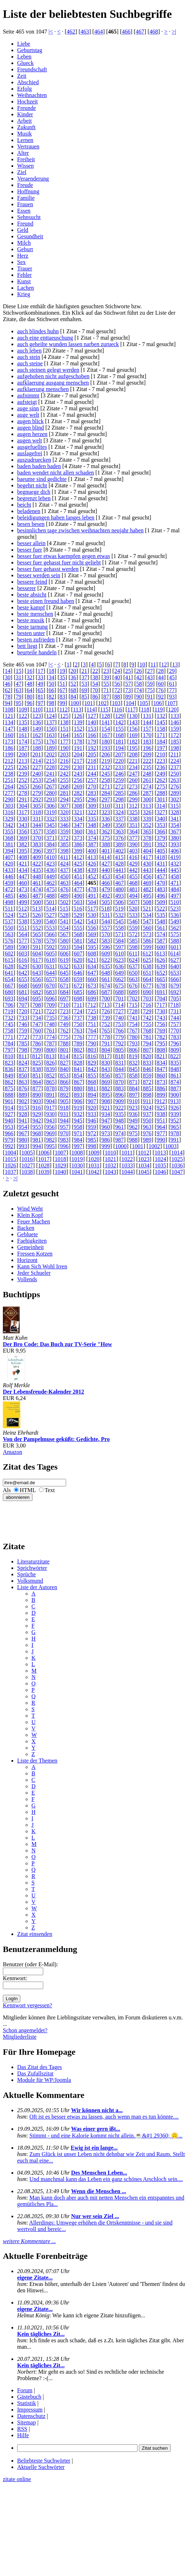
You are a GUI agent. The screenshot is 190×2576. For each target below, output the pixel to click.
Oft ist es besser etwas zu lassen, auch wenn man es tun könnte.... (104, 2117)
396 (36, 851)
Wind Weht (30, 1209)
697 (64, 998)
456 (147, 876)
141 (105, 722)
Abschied (28, 82)
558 (119, 928)
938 (161, 1114)
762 (64, 1031)
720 (23, 1011)
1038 (27, 1172)
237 (174, 767)
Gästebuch (29, 2397)
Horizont (27, 1260)
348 (92, 825)
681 (23, 992)
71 (106, 690)
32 (29, 677)
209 (147, 754)
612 (146, 953)
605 (50, 953)
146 (174, 722)
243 (78, 774)
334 (78, 819)
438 (78, 870)
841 (78, 1069)
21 (84, 671)
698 (78, 998)
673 (92, 986)
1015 (10, 1159)
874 (174, 1082)
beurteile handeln (37, 652)
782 (161, 1037)
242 (64, 774)
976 (147, 1133)
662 (119, 979)
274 (147, 787)
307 (64, 806)
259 (119, 780)
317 (23, 812)
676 (133, 986)
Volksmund (30, 1581)
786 (36, 1043)
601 (174, 947)
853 (64, 1076)
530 (92, 915)
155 (119, 729)
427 (105, 864)
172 (174, 735)
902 (23, 1101)
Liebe (23, 44)
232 (105, 767)
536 (174, 915)
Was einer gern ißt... (95, 2129)
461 (36, 883)
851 (36, 1076)
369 (23, 838)
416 (133, 857)
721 (36, 1011)
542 (78, 921)
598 (133, 947)
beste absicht (31, 595)
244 (92, 774)
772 (23, 1037)
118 (145, 709)
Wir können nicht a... (96, 2110)
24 (117, 671)
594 (78, 947)
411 (64, 857)
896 (119, 1095)
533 (133, 915)
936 (133, 1114)
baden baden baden (39, 466)
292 (36, 799)
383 (36, 844)
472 (9, 889)
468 (154, 32)
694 (23, 998)
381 (9, 844)
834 (161, 1063)
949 (133, 1120)
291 (23, 799)
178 (78, 742)
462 (71, 32)
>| (174, 32)
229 (64, 767)
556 (92, 928)
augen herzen (32, 434)
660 (92, 979)
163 (50, 735)
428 (119, 864)
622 (105, 960)
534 (147, 915)
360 (78, 831)
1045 (144, 1172)
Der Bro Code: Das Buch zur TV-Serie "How (57, 1344)
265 (23, 787)
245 (105, 774)
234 (133, 767)
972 (92, 1133)
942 (36, 1120)
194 (119, 748)
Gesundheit (30, 236)
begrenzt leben (34, 498)
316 (9, 812)
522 (160, 909)
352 (147, 825)
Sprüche (26, 1574)
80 (29, 697)
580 (64, 941)
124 (50, 716)
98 (51, 703)
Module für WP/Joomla (44, 2080)
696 (50, 998)
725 (92, 1011)
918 (64, 1108)
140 (92, 722)
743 (161, 1018)
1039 (44, 1172)
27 (150, 671)
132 (161, 716)
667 (9, 986)
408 (23, 857)
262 (161, 780)
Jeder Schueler (34, 1273)
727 (119, 1011)
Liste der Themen (37, 1761)
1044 (127, 1172)
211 (174, 754)
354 (174, 825)
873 (161, 1082)
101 (88, 703)
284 (105, 793)
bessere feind (32, 582)
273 (133, 787)
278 (23, 793)
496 (161, 896)
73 (128, 690)
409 (36, 857)
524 (9, 915)
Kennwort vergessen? (27, 2005)
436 (50, 870)
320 (64, 812)
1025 (177, 1159)
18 (51, 671)
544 (105, 921)
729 (147, 1011)
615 (9, 960)
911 (147, 1101)
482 (147, 889)
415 (119, 857)
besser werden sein (38, 575)
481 (133, 889)
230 (78, 767)
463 (84, 32)
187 (23, 748)
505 (105, 902)
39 (106, 677)
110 (36, 709)
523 (174, 909)
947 (105, 1120)
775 (64, 1037)
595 (92, 947)
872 (147, 1082)
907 (92, 1101)
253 (36, 780)
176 (50, 742)
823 (9, 1063)
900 (174, 1095)
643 (36, 973)
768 (147, 1031)
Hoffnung (28, 191)
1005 (27, 1153)
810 (9, 1056)
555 (78, 928)
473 (23, 889)
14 (7, 671)
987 (119, 1140)
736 (64, 1018)
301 (161, 799)
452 (92, 876)
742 (147, 1018)
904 (50, 1101)
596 (105, 947)
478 (92, 889)
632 (64, 966)
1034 (144, 1165)
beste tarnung (32, 627)
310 (105, 806)
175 (36, 742)
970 (64, 1133)
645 (64, 973)
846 (147, 1069)
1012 (143, 1153)
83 (62, 697)
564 (23, 934)
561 (161, 928)
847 (161, 1069)
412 (78, 857)
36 (73, 677)
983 (64, 1140)
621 (92, 960)
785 (23, 1043)
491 (92, 896)
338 (133, 819)
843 (105, 1069)
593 (64, 947)
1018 (60, 1159)
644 (50, 973)
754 (133, 1024)
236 (161, 767)
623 (119, 960)
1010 (110, 1153)
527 (50, 915)
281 (64, 793)
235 (147, 767)
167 (105, 735)
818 (119, 1056)
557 (105, 928)
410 (50, 857)
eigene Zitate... (35, 2278)
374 (92, 838)
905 (64, 1101)
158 (161, 729)
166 (92, 735)
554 (64, 928)
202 (50, 754)
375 (105, 838)
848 (174, 1069)
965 (174, 1127)
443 (147, 870)
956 (50, 1127)
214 (36, 761)
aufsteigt (27, 402)
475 (50, 889)
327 (161, 812)
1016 (27, 1159)
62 (7, 690)
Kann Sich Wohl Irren (42, 1266)
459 (9, 883)
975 (133, 1133)
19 (62, 671)
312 (133, 806)
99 (62, 703)
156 (133, 729)
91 (150, 697)
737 (78, 1018)
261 (147, 780)
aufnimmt (28, 395)
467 (140, 32)
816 (92, 1056)
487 (36, 896)
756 (161, 1024)
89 (128, 697)
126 (78, 716)
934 (105, 1114)
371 (50, 838)
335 (92, 819)
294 (64, 799)
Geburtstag (29, 50)
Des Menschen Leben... (99, 2173)
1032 (110, 1165)
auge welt (28, 415)
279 (36, 793)
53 (84, 684)
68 (73, 690)
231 (92, 767)
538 (23, 921)
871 (133, 1082)
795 (161, 1043)
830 (105, 1063)
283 (92, 793)
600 (161, 947)
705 (174, 998)
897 (133, 1095)
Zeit (21, 76)
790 (92, 1043)
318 (36, 812)
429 (133, 864)
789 (78, 1043)
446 (9, 876)
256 (78, 780)
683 (50, 992)
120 (172, 709)
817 (105, 1056)
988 (133, 1140)
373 (78, 838)
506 (119, 902)
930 (50, 1114)
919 (78, 1108)
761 (50, 1031)
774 (50, 1037)
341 (174, 819)
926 (174, 1108)
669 (36, 986)
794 (147, 1043)
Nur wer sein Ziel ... (95, 2216)
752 (105, 1024)
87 (106, 697)
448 (36, 876)
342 (9, 825)
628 (9, 966)
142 (119, 722)
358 (50, 831)
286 (133, 793)
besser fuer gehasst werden (48, 569)
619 (64, 960)
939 (174, 1114)
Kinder (25, 114)
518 (105, 909)
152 (78, 729)
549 (174, 921)
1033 (127, 1165)
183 (147, 742)
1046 (160, 1172)
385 (64, 844)
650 (133, 973)
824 (23, 1063)
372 (64, 838)
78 (7, 697)
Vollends (27, 1279)
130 (133, 716)
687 (105, 992)
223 (161, 761)
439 (92, 870)
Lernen (25, 140)
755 (147, 1024)
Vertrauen (28, 146)
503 (78, 902)
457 (161, 876)
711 (78, 1005)
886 (161, 1088)
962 (133, 1127)
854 (78, 1076)
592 (50, 947)
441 (119, 870)
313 (146, 806)
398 (64, 851)
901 (9, 1101)
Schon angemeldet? (25, 2030)
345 (50, 825)
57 (128, 684)
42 (139, 677)
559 (133, 928)
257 (92, 780)
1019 (77, 1159)
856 (105, 1076)
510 (174, 902)
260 (133, 780)
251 (9, 780)
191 (78, 748)
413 (92, 857)
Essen (23, 211)
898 (147, 1095)
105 (144, 703)
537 (9, 921)
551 (23, 928)
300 (147, 799)
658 (64, 979)
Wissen (25, 166)
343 (23, 825)
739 (105, 1018)
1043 (110, 1172)
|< (51, 32)
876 (23, 1088)
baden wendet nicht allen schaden (55, 473)
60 (161, 684)
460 (23, 883)
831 (119, 1063)
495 (147, 896)
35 (62, 677)
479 (105, 889)
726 (105, 1011)
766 (119, 1031)
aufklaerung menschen (43, 389)
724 (78, 1011)
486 (23, 896)
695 (36, 998)
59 (150, 684)
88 (117, 697)
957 (64, 1127)
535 (161, 915)
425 (78, 864)
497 (174, 896)
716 (146, 1005)
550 (9, 928)
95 (18, 703)
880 (78, 1088)
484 (174, 889)
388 (105, 844)
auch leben (29, 351)
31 (18, 677)
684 (64, 992)
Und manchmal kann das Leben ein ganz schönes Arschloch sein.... (106, 2179)
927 (9, 1114)
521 (146, 909)
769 (161, 1031)
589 (9, 947)
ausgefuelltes (32, 447)
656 (36, 979)
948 (119, 1120)
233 (119, 767)
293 (50, 799)
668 (23, 986)
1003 (171, 1146)
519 (119, 909)
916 (36, 1108)
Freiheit (26, 159)
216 (64, 761)
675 (119, 986)
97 (40, 703)
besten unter (31, 633)
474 (36, 889)
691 (161, 992)
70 (95, 690)
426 (92, 864)
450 (64, 876)
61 (172, 684)
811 (23, 1056)
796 (174, 1043)
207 (119, 754)
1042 (94, 1172)
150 (50, 729)
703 (147, 998)
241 (50, 774)
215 (50, 761)
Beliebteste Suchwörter (43, 2461)
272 (119, 787)
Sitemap (26, 2422)
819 (133, 1056)
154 (105, 729)
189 (50, 748)
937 (147, 1114)
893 (78, 1095)
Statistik (26, 2403)
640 (174, 966)
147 (9, 729)
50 (51, 684)
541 (64, 921)
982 (50, 1140)
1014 (176, 1153)
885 (147, 1088)
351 (133, 825)
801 (64, 1050)
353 (161, 825)
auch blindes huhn (38, 331)
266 (36, 787)
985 (92, 1140)
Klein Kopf (30, 1215)
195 (133, 748)
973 (105, 1133)
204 (78, 754)
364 (133, 831)
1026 (10, 1165)
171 (161, 735)
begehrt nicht (32, 485)
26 (139, 671)
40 (117, 677)
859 (147, 1076)
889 (23, 1095)
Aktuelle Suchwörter (41, 2467)
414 (105, 857)
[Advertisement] (24, 1517)
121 (9, 716)
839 (50, 1069)
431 (161, 864)
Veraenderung (33, 179)
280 (50, 793)
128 (105, 716)
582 (92, 941)
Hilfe (23, 2435)
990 (161, 1140)
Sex (21, 262)
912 (160, 1101)
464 (98, 32)
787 (50, 1043)
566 (50, 934)
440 (105, 870)
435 (36, 870)
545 (119, 921)
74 (139, 690)
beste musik (30, 620)
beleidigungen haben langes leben (55, 517)
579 (50, 941)
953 (9, 1127)
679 (174, 986)
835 (174, 1063)
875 (9, 1088)
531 (105, 915)
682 (36, 992)
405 (161, 851)
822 (174, 1056)
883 (119, 1088)
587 (161, 941)
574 (161, 934)
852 (50, 1076)
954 (23, 1127)
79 (18, 697)
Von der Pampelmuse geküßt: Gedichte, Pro (56, 1439)
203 (64, 754)
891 (50, 1095)
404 (147, 851)
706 (9, 1005)
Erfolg (24, 89)
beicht (24, 505)
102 (102, 703)
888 (9, 1095)
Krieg (23, 294)
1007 (60, 1153)
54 (95, 684)
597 (119, 947)
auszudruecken (34, 460)
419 (174, 857)
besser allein (31, 543)
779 (119, 1037)
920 (92, 1108)
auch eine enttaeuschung (45, 338)
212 (9, 761)
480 (119, 889)
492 (105, 896)
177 (64, 742)
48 (29, 684)
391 (147, 844)
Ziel (21, 172)
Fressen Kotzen (34, 1254)
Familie (26, 198)
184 (161, 742)
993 (23, 1146)
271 (105, 787)
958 (78, 1127)
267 (50, 787)
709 (50, 1005)
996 (64, 1146)
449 (50, 876)
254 (50, 780)
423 (50, 864)
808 (161, 1050)
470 (161, 883)
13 (175, 664)
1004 (10, 1153)
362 (105, 831)
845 (133, 1069)
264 (9, 787)
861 (174, 1076)
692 (174, 992)
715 (133, 1005)
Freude (25, 185)
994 (36, 1146)
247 (133, 774)
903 (36, 1101)
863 (23, 1082)
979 (9, 1140)
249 (161, 774)
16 (29, 671)
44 (161, 677)
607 (78, 953)
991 (174, 1140)
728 (133, 1011)
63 (18, 690)
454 (119, 876)
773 (36, 1037)
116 (118, 709)
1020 (94, 1159)
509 (161, 902)
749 (64, 1024)
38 (95, 677)
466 (126, 32)
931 (64, 1114)
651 (147, 973)
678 (161, 986)
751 (92, 1024)
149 (36, 729)
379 (161, 838)
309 (92, 806)
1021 (110, 1159)
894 (92, 1095)
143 (133, 722)
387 (92, 844)
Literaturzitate (33, 1561)
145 (161, 722)
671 (64, 986)
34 (51, 677)
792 (119, 1043)
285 (119, 793)
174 (23, 742)
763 (78, 1031)
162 (36, 735)
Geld (22, 230)
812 (36, 1056)
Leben (24, 57)
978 (174, 1133)
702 (133, 998)
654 (9, 979)
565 (36, 934)
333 (64, 819)
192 (92, 748)
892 (64, 1095)
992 (9, 1146)
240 (36, 774)
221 (133, 761)
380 (174, 838)
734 (36, 1018)
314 (160, 806)
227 (36, 767)
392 (161, 844)
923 (133, 1108)
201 (36, 754)
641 (9, 973)
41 (128, 677)
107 (171, 703)
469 (147, 883)
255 (64, 780)
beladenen (28, 511)
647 (92, 973)
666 (174, 979)
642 (23, 973)
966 (9, 1133)
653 (174, 973)
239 (23, 774)
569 (92, 934)
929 (36, 1114)
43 (150, 677)
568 (78, 934)
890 (36, 1095)
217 (78, 761)
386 (78, 844)
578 (36, 941)
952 (174, 1120)
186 (9, 748)
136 (36, 722)
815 (78, 1056)
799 (36, 1050)
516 (78, 909)
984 (78, 1140)
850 (23, 1076)
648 (105, 973)
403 (133, 851)
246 (119, 774)
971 (78, 1133)
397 (50, 851)
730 (161, 1011)
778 (105, 1037)
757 (174, 1024)
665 (161, 979)
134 (9, 722)
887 (174, 1088)
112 (63, 709)
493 (119, 896)
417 (146, 857)
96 (29, 703)
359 (64, 831)
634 (92, 966)
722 (50, 1011)
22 (95, 671)
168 (119, 735)
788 (64, 1043)
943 (50, 1120)
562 (174, 928)
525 (23, 915)
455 (133, 876)
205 (92, 754)
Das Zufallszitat (35, 2073)
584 (119, 941)
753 (119, 1024)
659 (78, 979)
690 (147, 992)
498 (9, 902)
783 (174, 1037)
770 (174, 1031)
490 (78, 896)
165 (78, 735)
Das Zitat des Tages (39, 2067)
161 (23, 735)
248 (147, 774)
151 (64, 729)
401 (105, 851)
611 (133, 953)
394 (9, 851)
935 (119, 1114)
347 (78, 825)
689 (133, 992)
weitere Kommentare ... (29, 2241)
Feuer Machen (33, 1221)
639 (161, 966)
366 (161, 831)
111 (50, 709)
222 (147, 761)
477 (78, 889)
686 (92, 992)
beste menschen (35, 614)
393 (174, 844)
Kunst (24, 281)
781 (147, 1037)
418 (160, 857)
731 (174, 1011)
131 (147, 716)
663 (133, 979)
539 (36, 921)
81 (40, 697)
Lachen (25, 288)
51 (62, 684)
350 (119, 825)
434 (23, 870)
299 (133, 799)
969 (50, 1133)
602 (9, 953)
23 (106, 671)
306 (50, 806)
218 (92, 761)
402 (119, 851)
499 (23, 902)
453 (105, 876)
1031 (94, 1165)
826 (50, 1063)
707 (23, 1005)
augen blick (30, 421)
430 (147, 864)
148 (23, 729)
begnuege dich (33, 492)
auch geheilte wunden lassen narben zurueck (68, 344)
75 (150, 690)
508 (147, 902)
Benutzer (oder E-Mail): (30, 1964)
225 (9, 767)
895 (105, 1095)
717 (160, 1005)
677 (147, 986)
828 (78, 1063)
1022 (127, 1159)
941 (23, 1120)
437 (64, 870)
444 (161, 870)
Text (50, 1490)
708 (36, 1005)
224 (174, 761)
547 (147, 921)
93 (172, 697)
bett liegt (27, 646)
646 (78, 973)
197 (161, 748)
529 (78, 915)
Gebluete (27, 1234)
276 (174, 787)
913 (174, 1101)
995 (50, 1146)
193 (105, 748)
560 (147, 928)
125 (64, 716)
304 (23, 806)
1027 (27, 1165)
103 (116, 703)
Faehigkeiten (32, 1241)
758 (9, 1031)
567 (64, 934)
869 (105, 1082)
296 (92, 799)
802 (78, 1050)
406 (174, 851)
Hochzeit (27, 101)
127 (92, 716)
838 (36, 1069)
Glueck (25, 63)
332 (50, 819)
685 (78, 992)
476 (64, 889)
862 (9, 1082)
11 (153, 664)
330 (23, 819)
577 (23, 941)
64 (29, 690)
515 (64, 909)
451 (78, 876)
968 (36, 1133)
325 (133, 812)
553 (50, 928)
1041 (77, 1172)
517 (92, 909)
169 (133, 735)
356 (23, 831)
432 (174, 864)
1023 (144, 1159)
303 (9, 806)
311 (119, 806)
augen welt (29, 440)
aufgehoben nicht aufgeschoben (53, 376)
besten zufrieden (36, 640)
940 (9, 1120)
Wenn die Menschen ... (98, 2191)
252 (23, 780)
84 (73, 697)
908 (105, 1101)
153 (92, 729)
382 (23, 844)
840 (64, 1069)
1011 (126, 1153)
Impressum (29, 2410)
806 (133, 1050)
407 (9, 857)
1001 (137, 1146)
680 (9, 992)
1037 (10, 1172)
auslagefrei (29, 453)
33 (40, 677)
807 (147, 1050)
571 (119, 934)
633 (78, 966)
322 (92, 812)
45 (172, 677)
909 (119, 1101)
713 (105, 1005)
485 (9, 896)
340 (161, 819)
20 (73, 671)
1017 (44, 1159)
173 (9, 742)
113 (77, 709)
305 (36, 806)
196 (147, 748)
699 (92, 998)
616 (23, 960)
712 (92, 1005)
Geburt (25, 249)
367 (174, 831)
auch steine (30, 363)
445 (174, 870)
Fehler (24, 275)
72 (117, 690)
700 (105, 998)
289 (174, 793)
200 (23, 754)
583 (105, 941)
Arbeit (24, 121)
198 (174, 748)
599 (147, 947)
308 (78, 806)
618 (50, 960)
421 (23, 864)
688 (119, 992)
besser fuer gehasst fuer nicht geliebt (59, 562)
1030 (77, 1165)
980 (23, 1140)
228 (50, 767)
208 (133, 754)
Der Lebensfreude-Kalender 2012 (43, 1392)
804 (105, 1050)
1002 (154, 1146)
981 (36, 1140)
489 (64, 896)
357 (36, 831)
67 (62, 690)
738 (92, 1018)
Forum (24, 2390)
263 (174, 780)
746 (23, 1024)
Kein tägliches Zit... (41, 2334)
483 (161, 889)
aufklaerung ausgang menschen (53, 383)
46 (7, 684)
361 (92, 831)
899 (161, 1095)
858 (133, 1076)
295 (78, 799)
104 (130, 703)
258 (105, 780)
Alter (23, 153)
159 (174, 729)
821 (160, 1056)
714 (119, 1005)
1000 (121, 1146)
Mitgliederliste (19, 2037)
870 (119, 1082)
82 (51, 697)
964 (161, 1127)
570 (105, 934)
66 (51, 690)
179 (92, 742)
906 (78, 1101)
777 (92, 1037)
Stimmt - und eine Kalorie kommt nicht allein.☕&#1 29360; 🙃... (105, 2136)
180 (105, 742)
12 (164, 664)
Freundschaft (32, 69)
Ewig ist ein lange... (94, 2148)
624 (133, 960)
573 (147, 934)
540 (50, 921)
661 (105, 979)
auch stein (28, 357)
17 (40, 671)
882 (105, 1088)
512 (22, 909)
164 (64, 735)
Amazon (12, 1452)
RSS (22, 2429)
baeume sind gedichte (42, 479)
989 (147, 1140)
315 (174, 806)
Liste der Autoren (37, 1587)
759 (23, 1031)
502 (64, 902)
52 (73, 684)
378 (147, 838)
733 (23, 1018)
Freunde (26, 108)
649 (119, 973)
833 (147, 1063)
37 (84, 677)
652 (161, 973)
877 (36, 1088)
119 (159, 709)
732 (9, 1018)
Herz (22, 256)
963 (147, 1127)
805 (119, 1050)
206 (105, 754)
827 (64, 1063)
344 (36, 825)
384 (50, 844)
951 (161, 1120)
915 (23, 1108)
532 (119, 915)
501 (50, 902)
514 (50, 909)
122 (23, 716)
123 (36, 716)
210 (161, 754)
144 (147, 722)
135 (23, 722)
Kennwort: (15, 1978)
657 (50, 979)
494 (133, 896)
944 (64, 1120)
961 (119, 1127)
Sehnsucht (29, 217)
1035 (160, 1165)
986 (105, 1140)
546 (133, 921)
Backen (25, 1228)
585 (133, 941)
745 (9, 1024)
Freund (25, 223)
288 (161, 793)
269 (78, 787)
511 (9, 909)
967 (23, 1133)
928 (23, 1114)
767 (133, 1031)
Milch (24, 243)
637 (133, 966)
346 (64, 825)
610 (119, 953)
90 (139, 697)
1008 (77, 1153)
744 (174, 1018)
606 (64, 953)
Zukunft (26, 127)
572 (133, 934)
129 (119, 716)
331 (36, 819)
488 (50, 896)
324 (119, 812)
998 (92, 1146)
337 (119, 819)
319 (50, 812)
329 (9, 819)
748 (50, 1024)
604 (36, 953)
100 (74, 703)
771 (9, 1037)
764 (92, 1031)
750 (78, 1024)
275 (161, 787)
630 (36, 966)
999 (105, 1146)
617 (36, 960)
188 (36, 748)
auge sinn (28, 408)
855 (92, 1076)
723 (64, 1011)
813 (50, 1056)
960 (105, 1127)
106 (157, 703)
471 (174, 883)
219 (105, 761)
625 (147, 960)
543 (92, 921)
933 (92, 1114)
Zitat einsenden (34, 1934)
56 (117, 684)
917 (50, 1108)
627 (174, 960)
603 (23, 953)
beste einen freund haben (45, 601)
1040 (60, 1172)
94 (7, 703)
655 (23, 979)
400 (92, 851)
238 (9, 774)
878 (50, 1088)
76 (161, 690)
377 (133, 838)
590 (23, 947)
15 (18, 671)
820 (146, 1056)
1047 (177, 1172)
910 (133, 1101)
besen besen (31, 524)
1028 (44, 1165)
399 (78, 851)
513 (36, 909)
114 (90, 709)
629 (23, 966)
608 (92, 953)
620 (78, 960)
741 (133, 1018)
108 (9, 709)
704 (161, 998)
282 (78, 793)
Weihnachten (32, 95)
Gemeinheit (30, 1247)
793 (133, 1043)
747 (36, 1024)
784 (9, 1043)
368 (9, 838)
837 (23, 1069)
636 (119, 966)
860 (161, 1076)
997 (78, 1146)
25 (128, 671)
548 (161, 921)
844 (119, 1069)
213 (23, 761)
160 (9, 735)
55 (106, 684)
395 (23, 851)
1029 (60, 1165)
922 (119, 1108)
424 (64, 864)
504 (92, 902)
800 (50, 1050)
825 (36, 1063)
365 (147, 831)
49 (40, 684)
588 (174, 941)
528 (64, 915)
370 (36, 838)
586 (147, 941)
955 (36, 1127)
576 (9, 941)
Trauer (24, 268)
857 (119, 1076)
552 (36, 928)
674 (105, 986)
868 (92, 1082)
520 (133, 909)
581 (78, 941)
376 (119, 838)
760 (36, 1031)
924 (147, 1108)
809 (174, 1050)
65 (40, 690)
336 (105, 819)
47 (18, 684)
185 (174, 742)
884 (133, 1088)
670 (50, 986)
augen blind (30, 428)
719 (9, 1011)
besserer (26, 588)
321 (78, 812)
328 (174, 812)
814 (64, 1056)
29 (172, 671)
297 (105, 799)
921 (105, 1108)
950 (147, 1120)
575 (174, 934)
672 (78, 986)
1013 (160, 1153)
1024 (160, 1159)
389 (119, 844)
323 (105, 812)
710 (64, 1005)
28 (161, 671)
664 (147, 979)
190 (64, 748)
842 (92, 1069)
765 (105, 1031)
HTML (28, 1490)
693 (9, 998)
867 (78, 1082)
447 (23, 876)
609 (105, 953)
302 (174, 799)
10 (142, 664)
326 (147, 812)
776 (78, 1037)
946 (92, 1120)
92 (161, 697)
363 (119, 831)
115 (104, 709)
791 (105, 1043)
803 (92, 1050)
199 (9, 754)
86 (95, 697)
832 (133, 1063)
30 (7, 677)
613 (160, 953)
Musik (24, 134)
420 (9, 864)
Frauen (25, 204)
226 (23, 767)
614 (174, 953)
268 (64, 787)
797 (9, 1050)
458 (174, 876)
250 (174, 774)
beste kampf (31, 607)
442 (133, 870)
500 (36, 902)
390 (133, 844)
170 (147, 735)
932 (78, 1114)
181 (119, 742)
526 (36, 915)
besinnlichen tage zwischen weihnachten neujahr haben (80, 530)
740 (119, 1018)
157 (147, 729)
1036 (177, 1165)
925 (161, 1108)
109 (23, 709)
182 (133, 742)
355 (9, 831)
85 (84, 697)
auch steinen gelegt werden (48, 370)
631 (50, 966)
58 (139, 684)
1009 (94, 1153)
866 (64, 1082)
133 (174, 716)
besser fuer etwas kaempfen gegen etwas (63, 556)
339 (147, 819)
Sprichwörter (32, 1568)
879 (64, 1088)
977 (161, 1133)
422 (36, 864)
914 (9, 1108)
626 (161, 960)
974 (119, 1133)
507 (133, 902)
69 (84, 690)
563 (9, 934)
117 (131, 709)
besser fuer (29, 550)
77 (172, 690)
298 (119, 799)
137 (50, 722)
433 (9, 870)
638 (147, 966)
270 (92, 787)
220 (119, 761)
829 (92, 1063)
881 (92, 1088)
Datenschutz (31, 2416)
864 (36, 1082)
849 (9, 1076)
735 (50, 1018)
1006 (44, 1153)
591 (36, 947)
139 (78, 722)
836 (9, 1069)
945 (78, 1120)
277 (9, 793)
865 (50, 1082)
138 (64, 722)
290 (9, 799)
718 (174, 1005)
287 (147, 793)
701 (119, 998)
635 (105, 966)
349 (105, 825)
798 (23, 1050)
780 (133, 1037)
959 (92, 1127)
